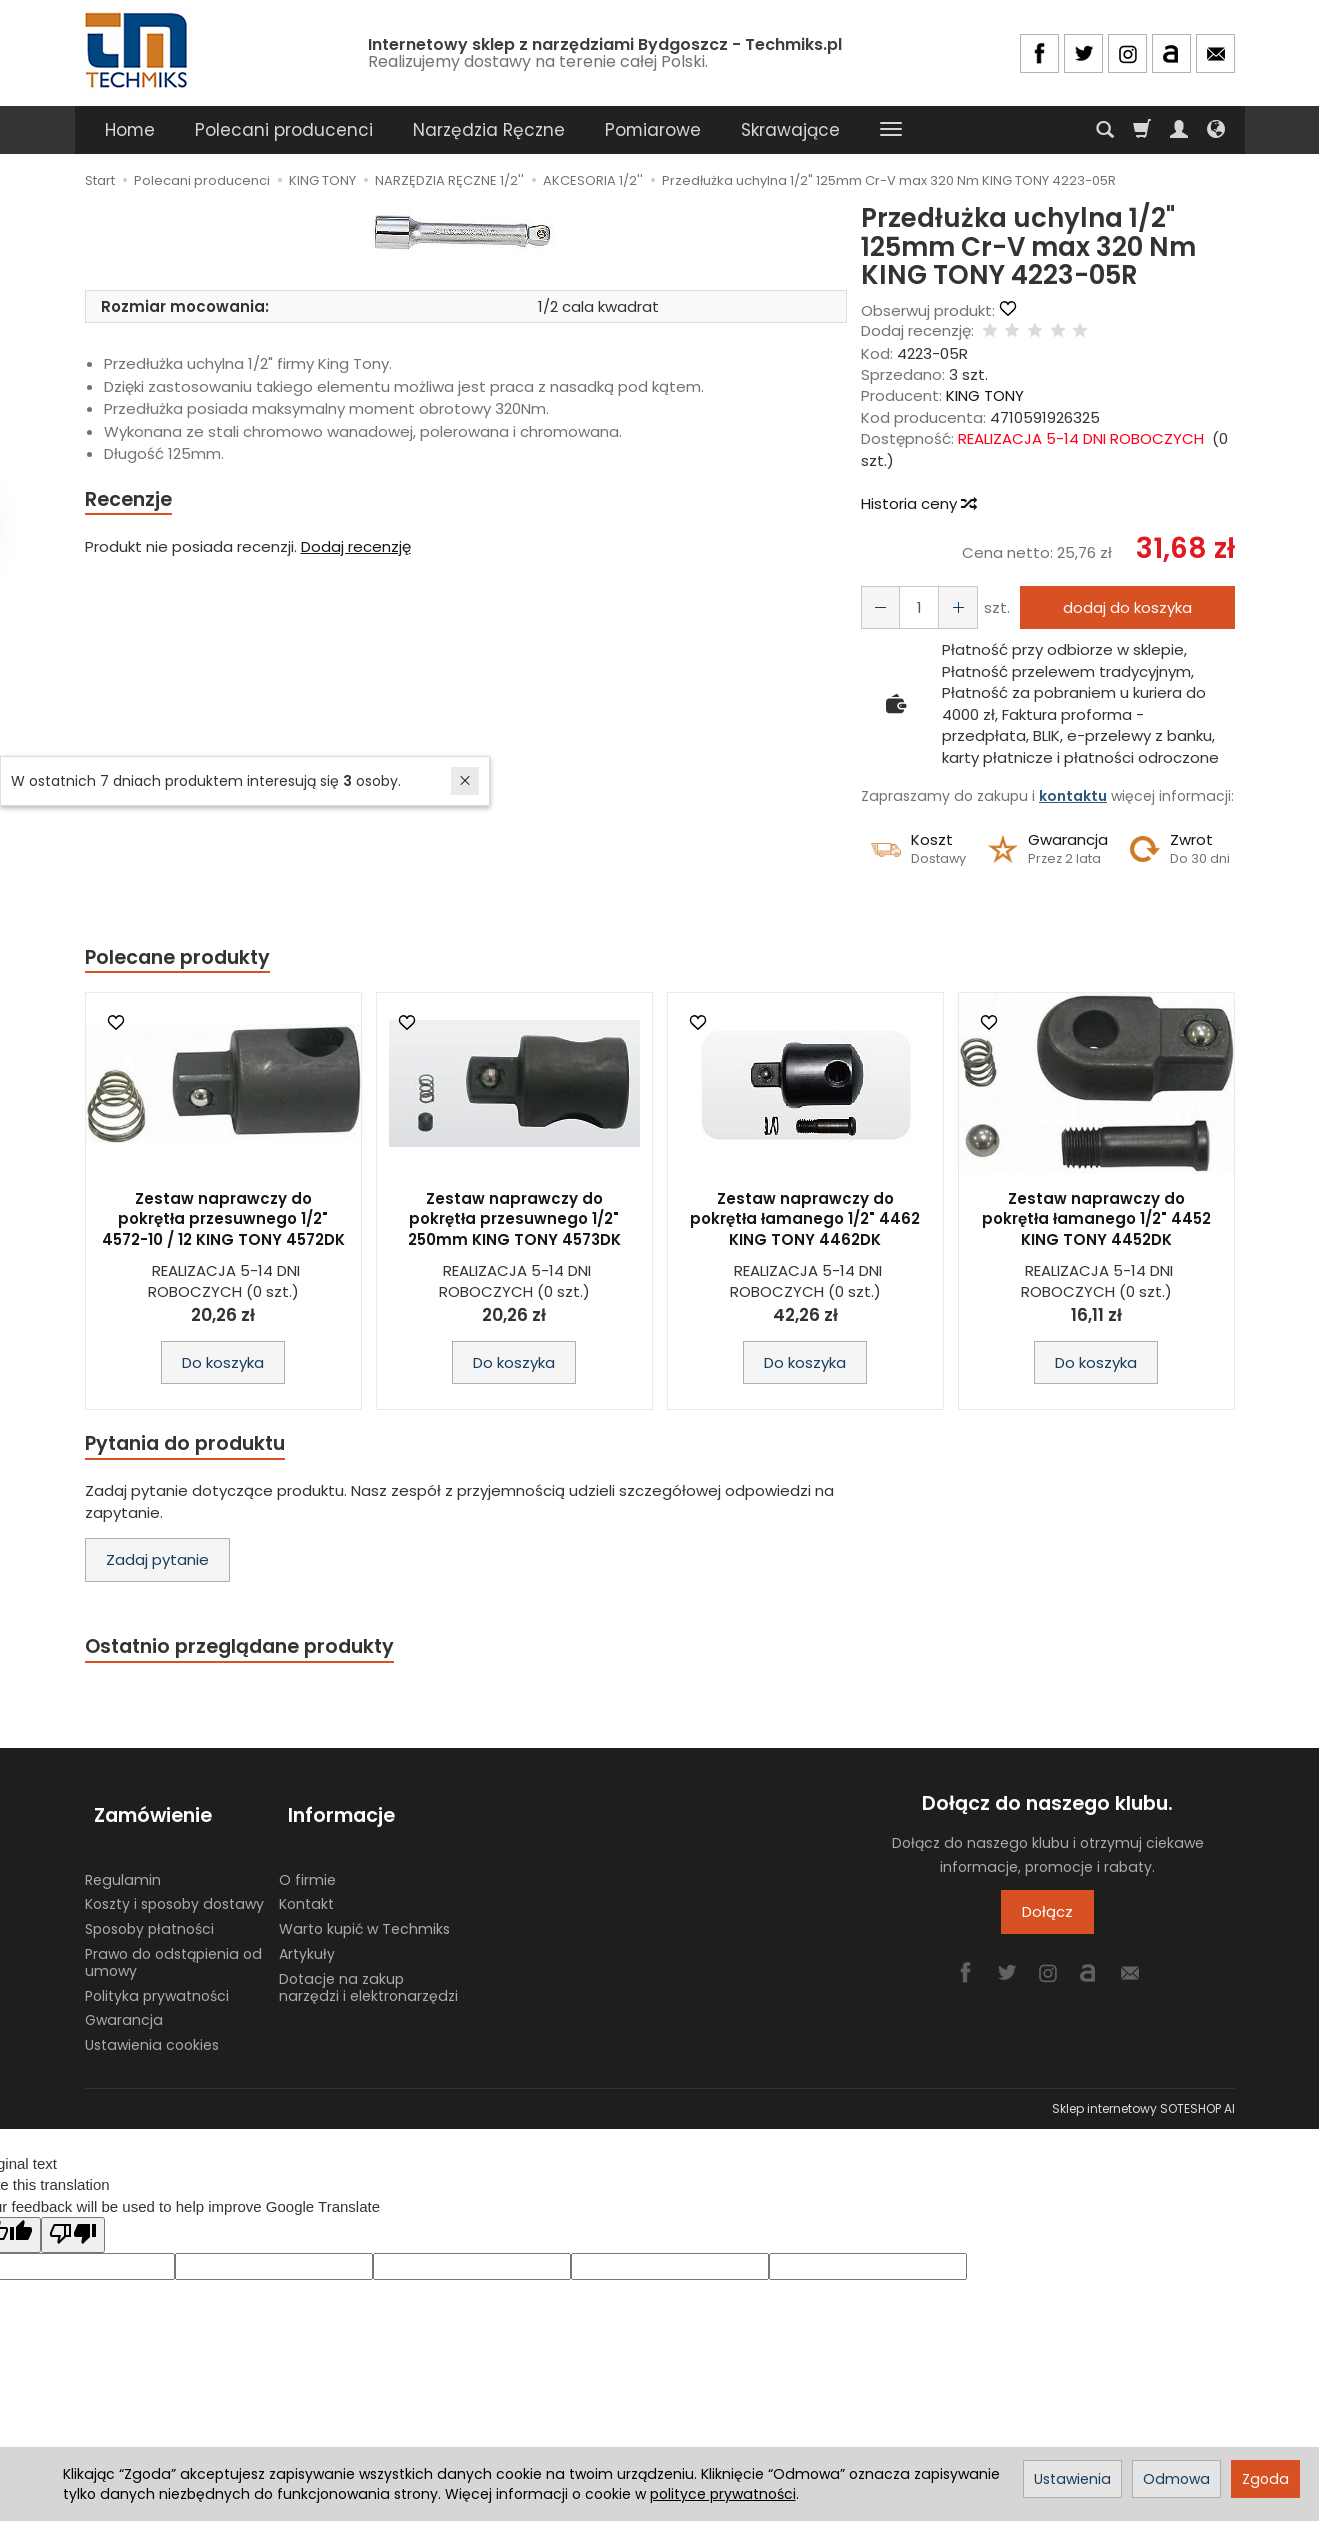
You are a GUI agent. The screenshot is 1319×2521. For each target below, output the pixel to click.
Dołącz (1047, 1919)
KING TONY (985, 395)
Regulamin (123, 1864)
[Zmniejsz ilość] (950, 607)
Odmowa (1176, 2479)
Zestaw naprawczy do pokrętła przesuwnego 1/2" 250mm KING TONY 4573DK (514, 1222)
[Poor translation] (73, 2219)
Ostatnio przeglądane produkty (251, 1652)
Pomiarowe (653, 130)
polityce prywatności (723, 2494)
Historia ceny (918, 503)
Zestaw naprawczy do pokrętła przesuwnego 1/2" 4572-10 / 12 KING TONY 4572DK (223, 1222)
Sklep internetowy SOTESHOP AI (1143, 2092)
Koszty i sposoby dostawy (174, 1889)
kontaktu (1073, 796)
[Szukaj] (1105, 130)
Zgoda (1265, 2479)
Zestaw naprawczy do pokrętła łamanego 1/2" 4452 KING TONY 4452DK (1096, 1222)
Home (130, 130)
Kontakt (306, 1889)
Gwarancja (124, 2005)
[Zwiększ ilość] (878, 607)
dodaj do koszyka (1121, 607)
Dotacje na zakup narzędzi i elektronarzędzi (368, 1971)
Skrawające (790, 130)
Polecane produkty (185, 958)
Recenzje (132, 500)
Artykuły (307, 1938)
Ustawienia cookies (152, 2030)
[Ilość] (914, 607)
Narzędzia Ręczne (489, 130)
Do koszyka (223, 1365)
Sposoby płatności (149, 1914)
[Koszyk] (1142, 130)
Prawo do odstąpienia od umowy (173, 1946)
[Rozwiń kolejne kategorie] (891, 130)
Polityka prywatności (157, 1980)
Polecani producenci (284, 130)
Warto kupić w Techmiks (364, 1914)
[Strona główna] (138, 50)
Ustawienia (1072, 2479)
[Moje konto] (1179, 130)
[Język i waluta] (1216, 130)
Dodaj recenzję (356, 548)
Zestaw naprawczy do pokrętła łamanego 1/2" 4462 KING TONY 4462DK (805, 1222)
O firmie (307, 1864)
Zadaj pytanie (157, 1564)
